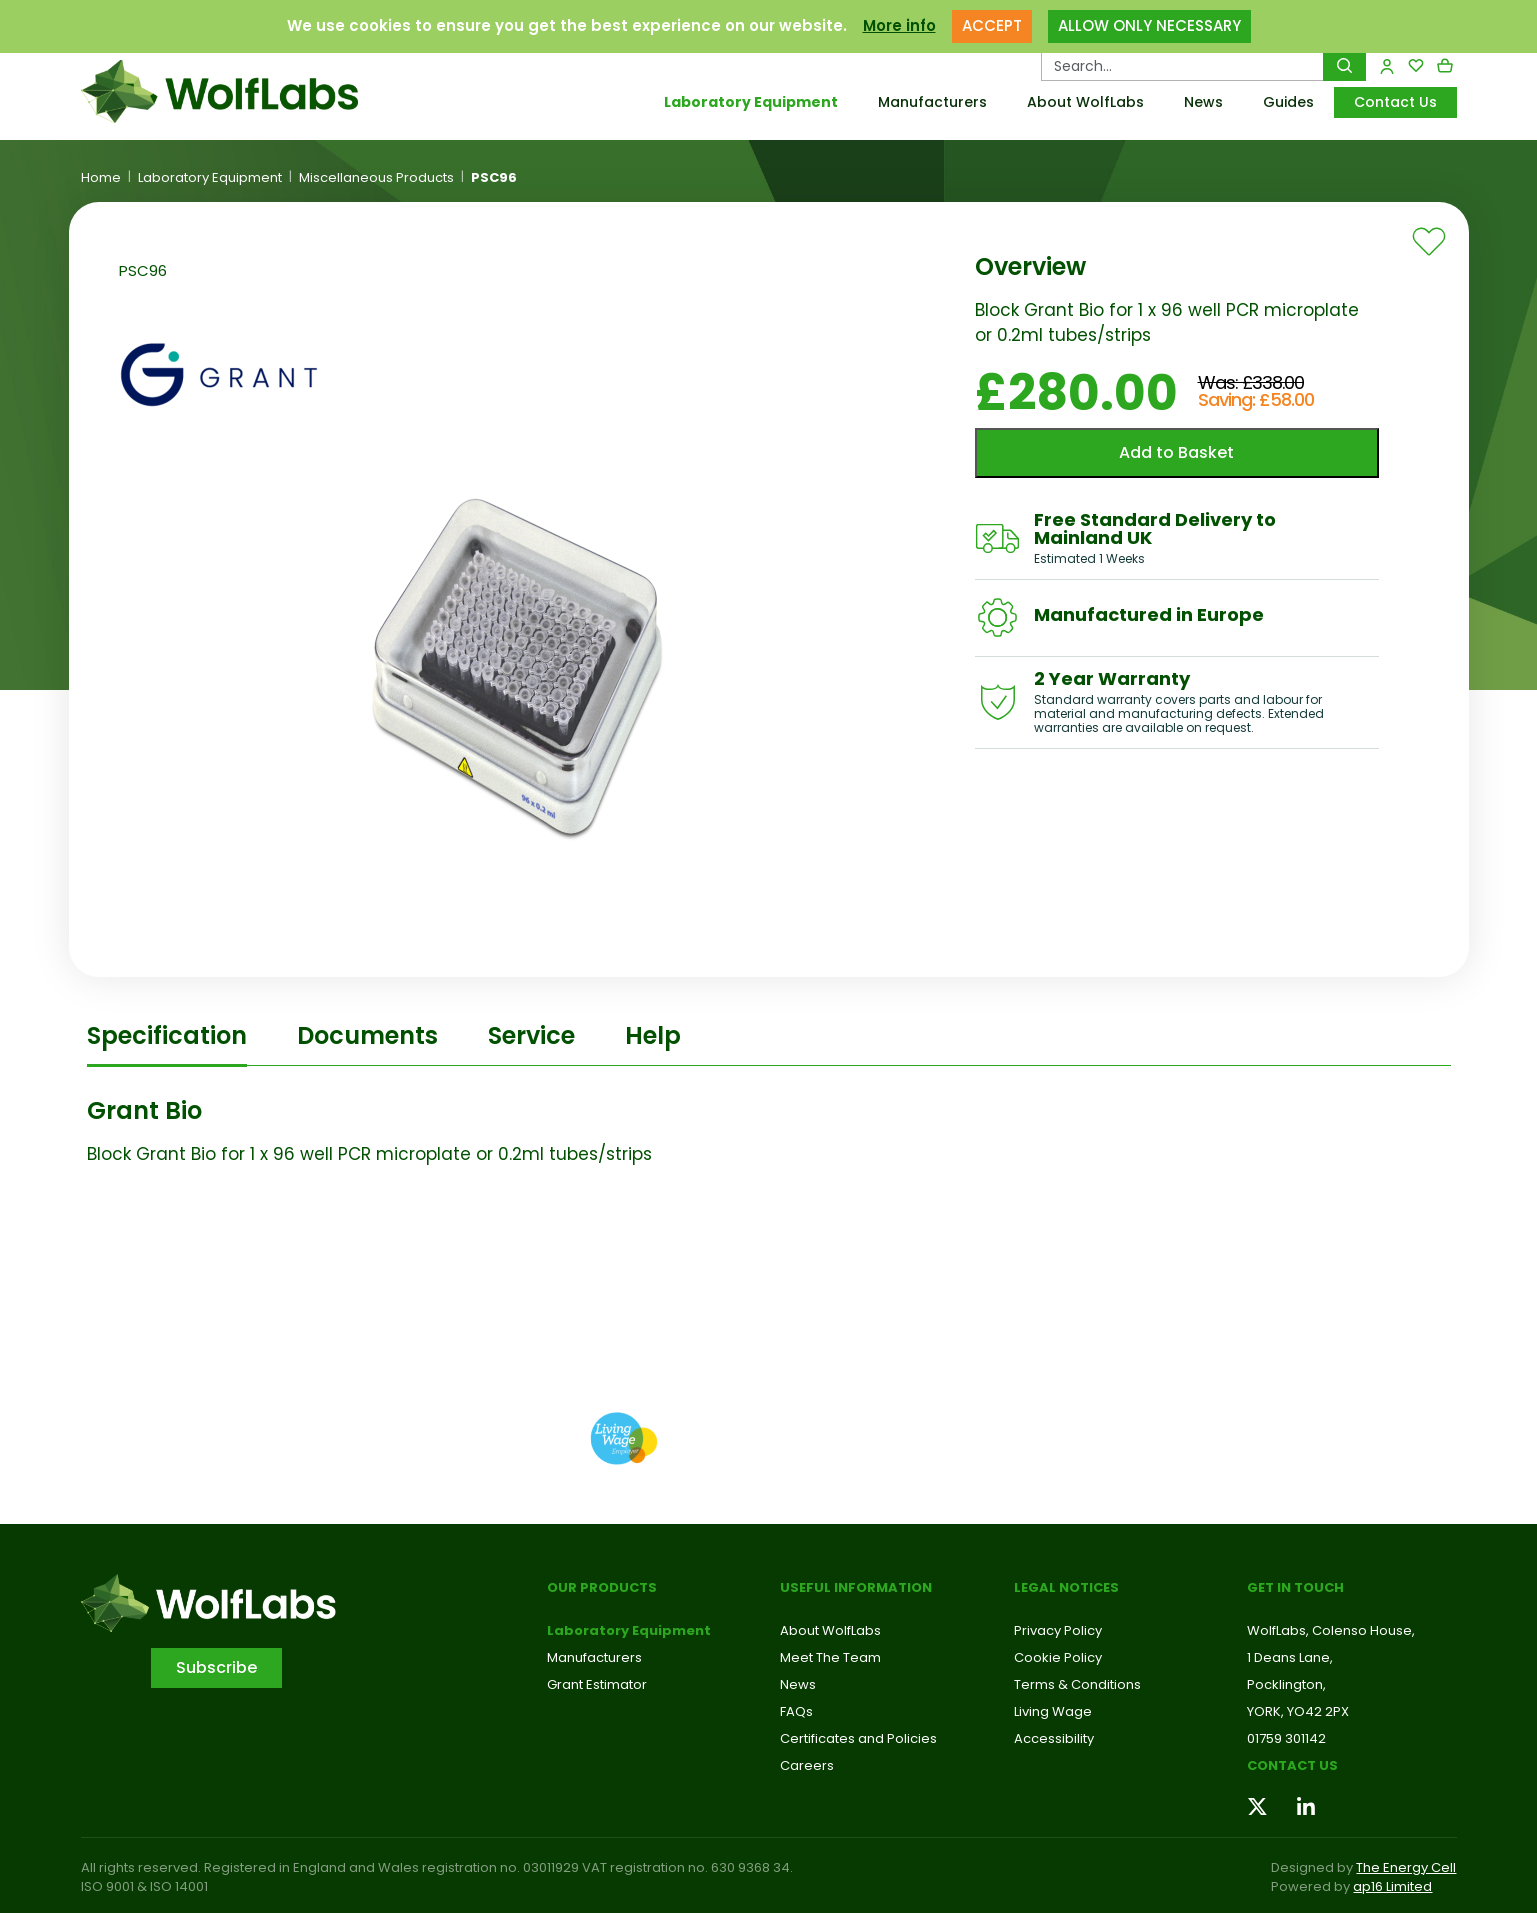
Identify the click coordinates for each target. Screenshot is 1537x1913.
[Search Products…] (1182, 66)
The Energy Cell (1406, 1867)
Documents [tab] (367, 1035)
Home (101, 178)
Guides (1288, 102)
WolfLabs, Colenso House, (1331, 1630)
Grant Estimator (597, 1684)
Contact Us (1395, 102)
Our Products (602, 1587)
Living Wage (1053, 1711)
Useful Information (856, 1587)
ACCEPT (992, 25)
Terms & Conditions (1077, 1684)
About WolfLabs (1085, 102)
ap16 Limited (1392, 1886)
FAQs (796, 1711)
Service (531, 1035)
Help (653, 1035)
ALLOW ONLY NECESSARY (1149, 25)
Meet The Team (830, 1657)
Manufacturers (932, 102)
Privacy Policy (1058, 1630)
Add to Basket (1176, 452)
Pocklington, (1286, 1684)
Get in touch (1295, 1587)
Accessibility (1054, 1738)
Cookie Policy (1058, 1657)
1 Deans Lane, (1290, 1657)
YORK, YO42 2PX (1298, 1711)
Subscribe (216, 1667)
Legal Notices (1066, 1587)
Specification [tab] (167, 1035)
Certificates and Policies (858, 1738)
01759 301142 (1286, 1738)
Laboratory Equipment (751, 102)
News (1203, 102)
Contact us (1292, 1765)
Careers (807, 1765)
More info (899, 25)
